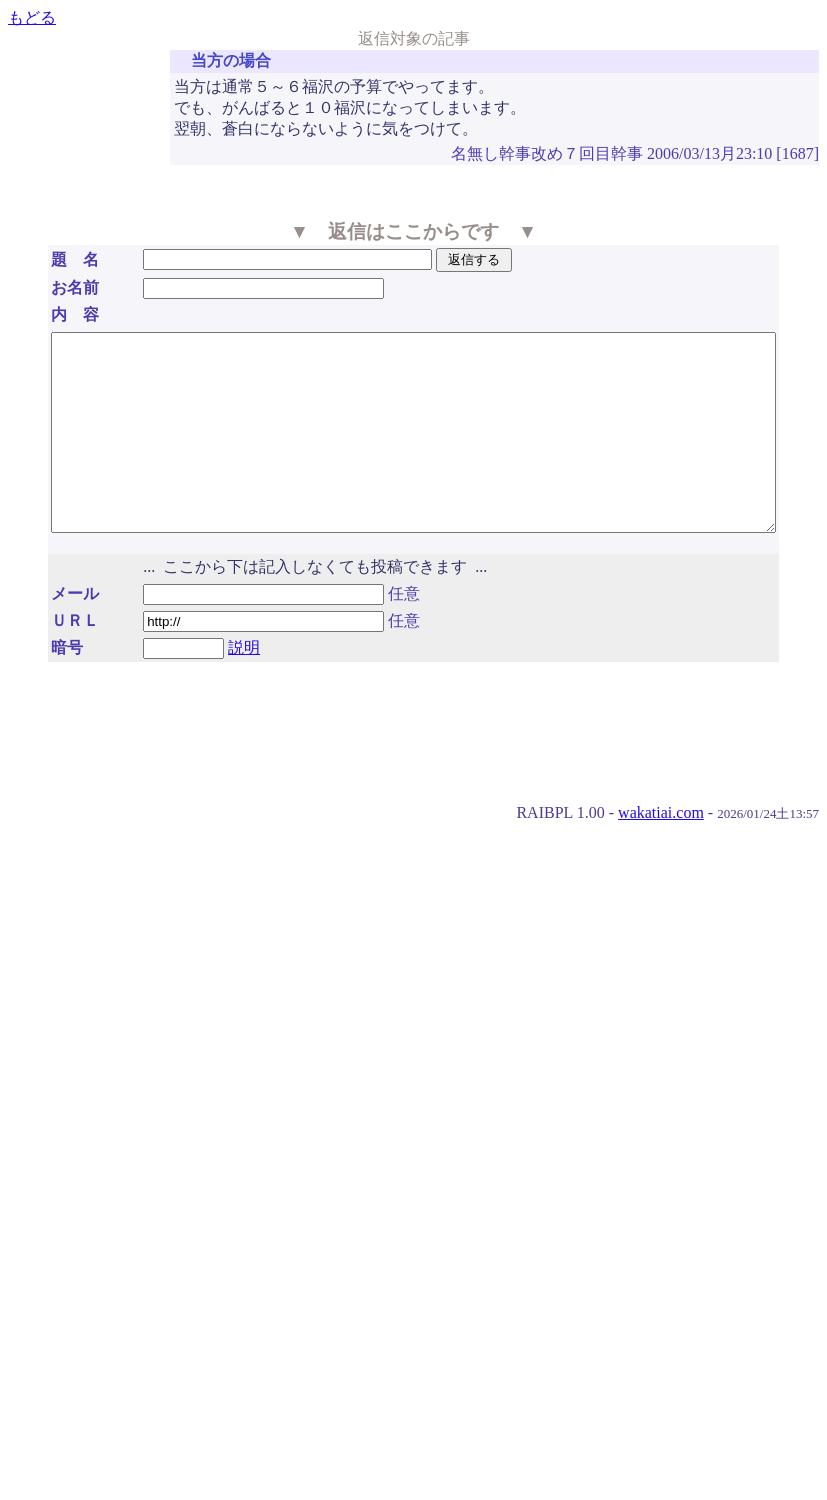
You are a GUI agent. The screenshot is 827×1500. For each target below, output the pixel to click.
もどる (32, 17)
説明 (215, 686)
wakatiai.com (661, 851)
